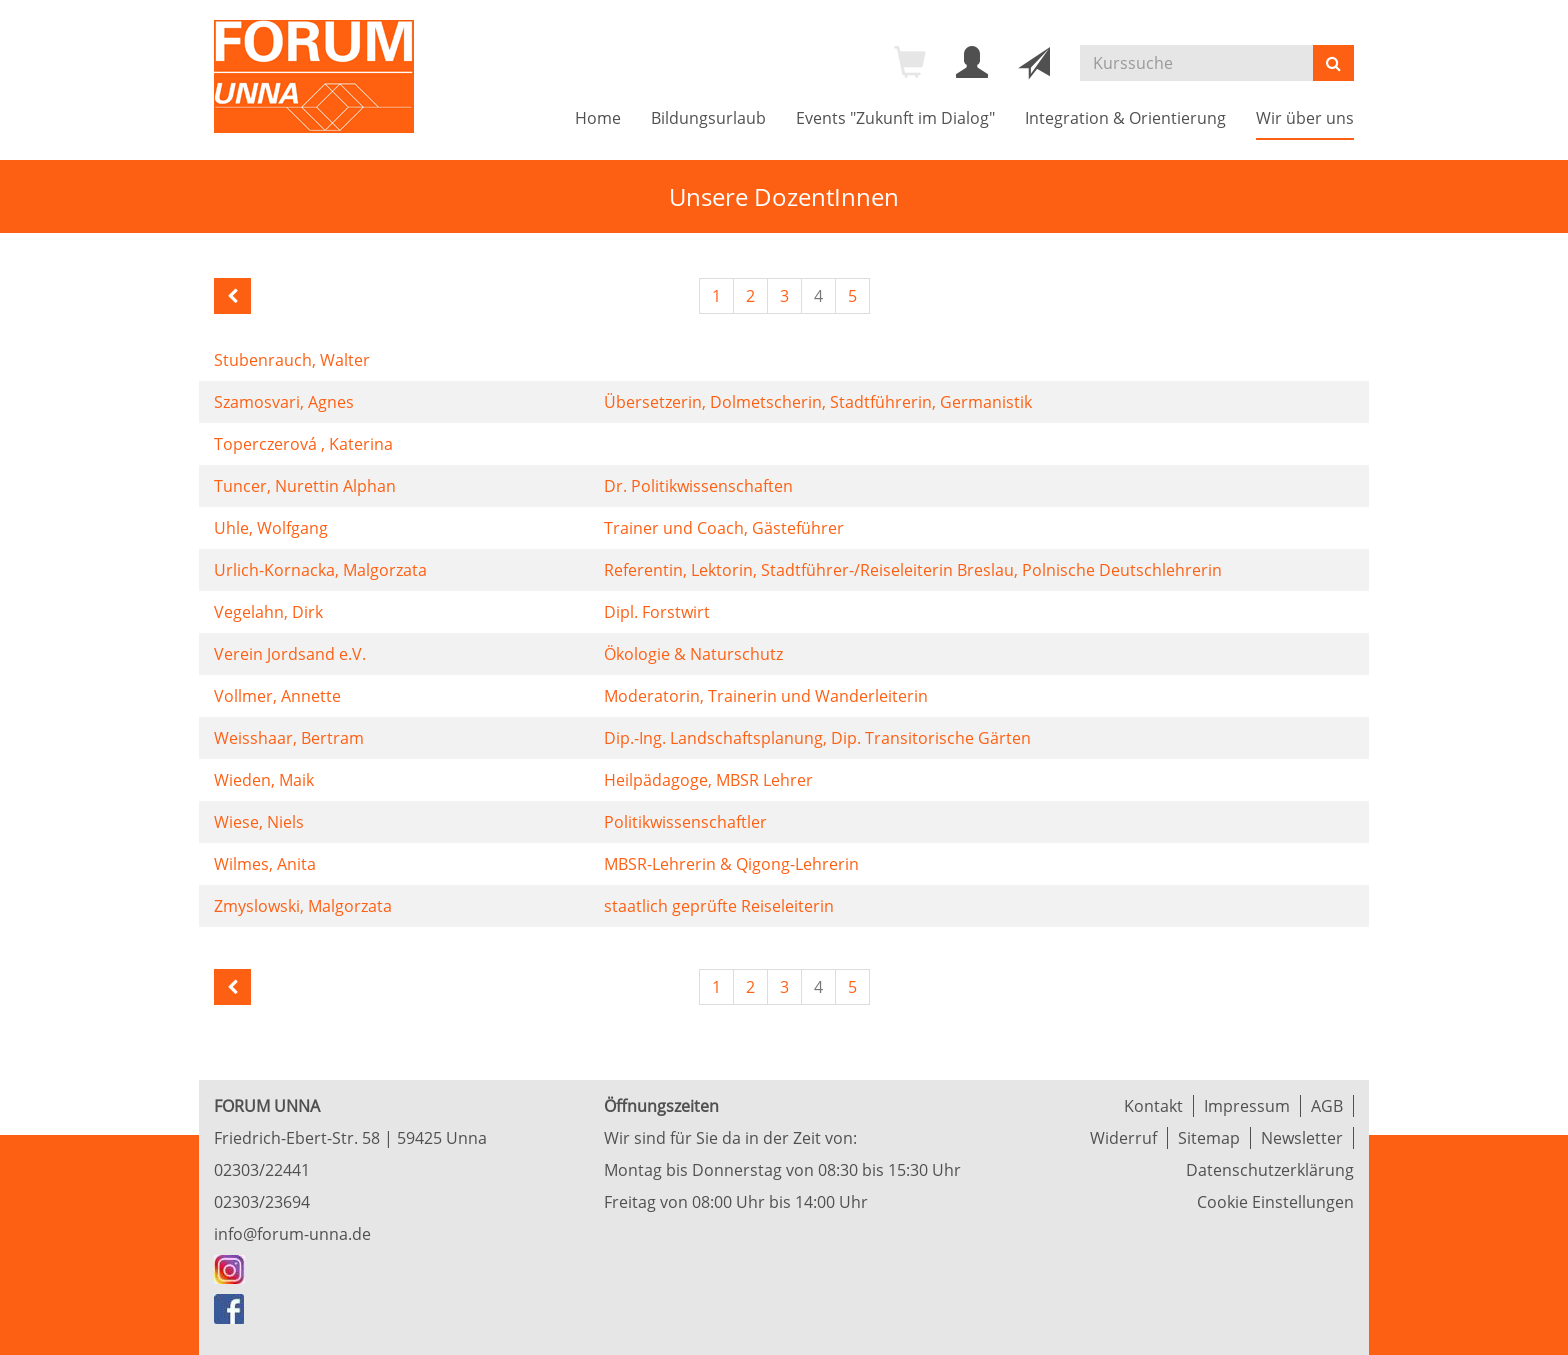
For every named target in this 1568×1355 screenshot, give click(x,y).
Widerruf (1123, 1138)
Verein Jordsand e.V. (290, 654)
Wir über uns (1305, 118)
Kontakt (1153, 1106)
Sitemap (1209, 1138)
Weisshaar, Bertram (289, 738)
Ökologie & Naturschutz (693, 654)
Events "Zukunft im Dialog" (895, 118)
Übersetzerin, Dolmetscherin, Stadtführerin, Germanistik (818, 402)
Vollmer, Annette (277, 696)
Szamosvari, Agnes (284, 402)
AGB (1327, 1106)
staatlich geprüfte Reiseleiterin (719, 906)
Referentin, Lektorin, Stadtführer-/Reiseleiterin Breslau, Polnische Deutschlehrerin (913, 570)
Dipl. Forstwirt (657, 612)
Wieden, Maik (264, 780)
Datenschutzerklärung (1270, 1170)
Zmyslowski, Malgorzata (303, 906)
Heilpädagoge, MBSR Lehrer (708, 780)
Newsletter (1302, 1138)
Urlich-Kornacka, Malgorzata (320, 570)
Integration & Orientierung (1125, 118)
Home (598, 118)
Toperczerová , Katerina (303, 444)
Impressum (1247, 1106)
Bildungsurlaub (708, 118)
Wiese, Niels (259, 822)
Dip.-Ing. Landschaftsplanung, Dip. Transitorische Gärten (817, 738)
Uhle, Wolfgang (271, 528)
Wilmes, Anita (265, 864)
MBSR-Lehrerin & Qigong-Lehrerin (731, 864)
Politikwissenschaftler (685, 822)
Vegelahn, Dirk (268, 612)
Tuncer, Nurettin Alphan (305, 486)
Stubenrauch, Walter (292, 360)
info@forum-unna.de (292, 1234)
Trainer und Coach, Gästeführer (724, 528)
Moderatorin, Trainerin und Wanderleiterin (766, 696)
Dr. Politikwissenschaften (698, 486)
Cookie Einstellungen (1275, 1202)
